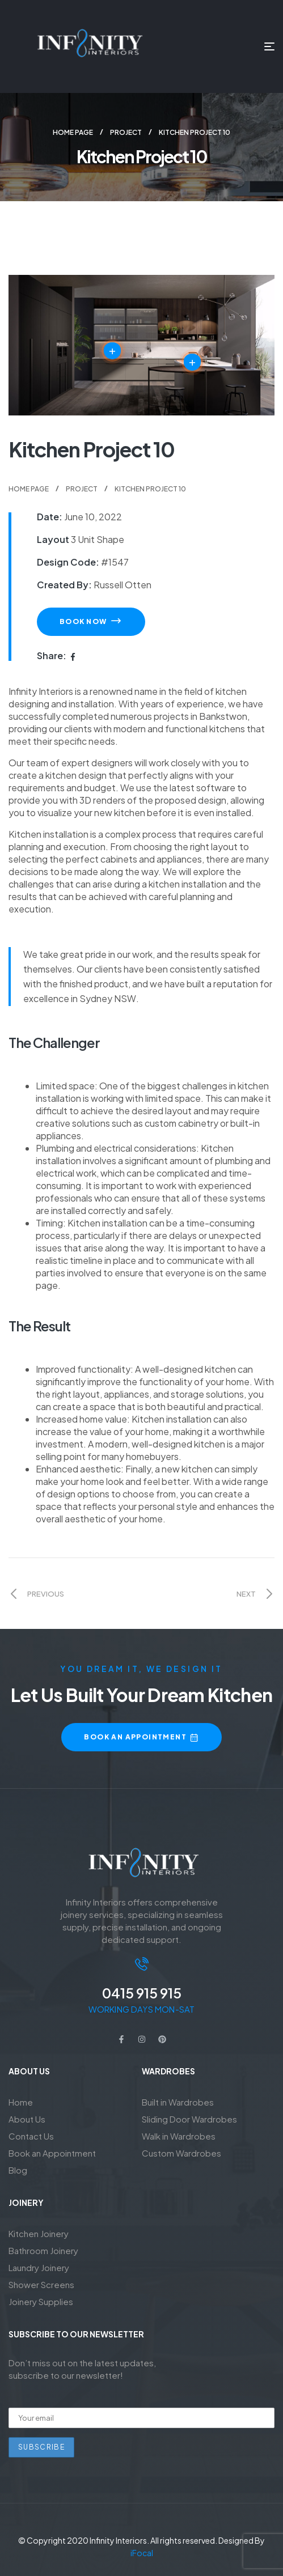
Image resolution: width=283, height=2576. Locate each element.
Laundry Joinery (39, 2267)
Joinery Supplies (41, 2301)
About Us (27, 2119)
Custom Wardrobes (181, 2153)
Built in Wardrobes (178, 2102)
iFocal (141, 2553)
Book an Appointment (52, 2153)
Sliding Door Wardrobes (189, 2119)
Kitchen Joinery (39, 2233)
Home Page (73, 132)
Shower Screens (41, 2284)
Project (126, 132)
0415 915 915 (141, 1992)
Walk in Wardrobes (179, 2136)
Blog (18, 2170)
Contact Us (31, 2136)
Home (21, 2102)
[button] (91, 622)
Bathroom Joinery (43, 2250)
